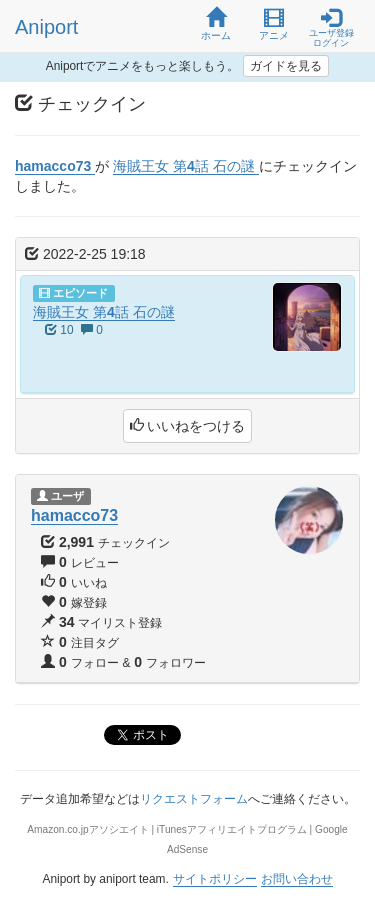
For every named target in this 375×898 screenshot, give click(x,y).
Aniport (46, 27)
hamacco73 (74, 515)
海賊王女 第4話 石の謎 (104, 312)
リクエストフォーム (194, 799)
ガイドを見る (286, 66)
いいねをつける (188, 426)
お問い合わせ (297, 879)
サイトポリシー (215, 879)
